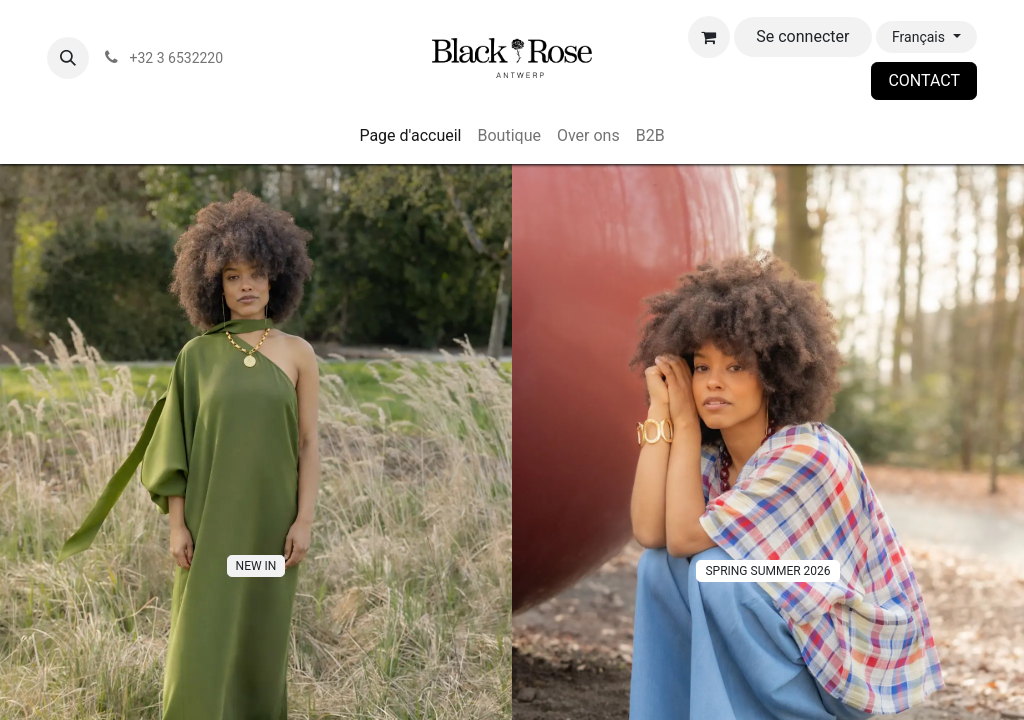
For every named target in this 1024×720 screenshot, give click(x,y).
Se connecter (802, 36)
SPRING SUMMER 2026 (767, 571)
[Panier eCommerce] (709, 37)
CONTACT (924, 80)
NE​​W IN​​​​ (256, 566)
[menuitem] (410, 136)
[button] (68, 58)
